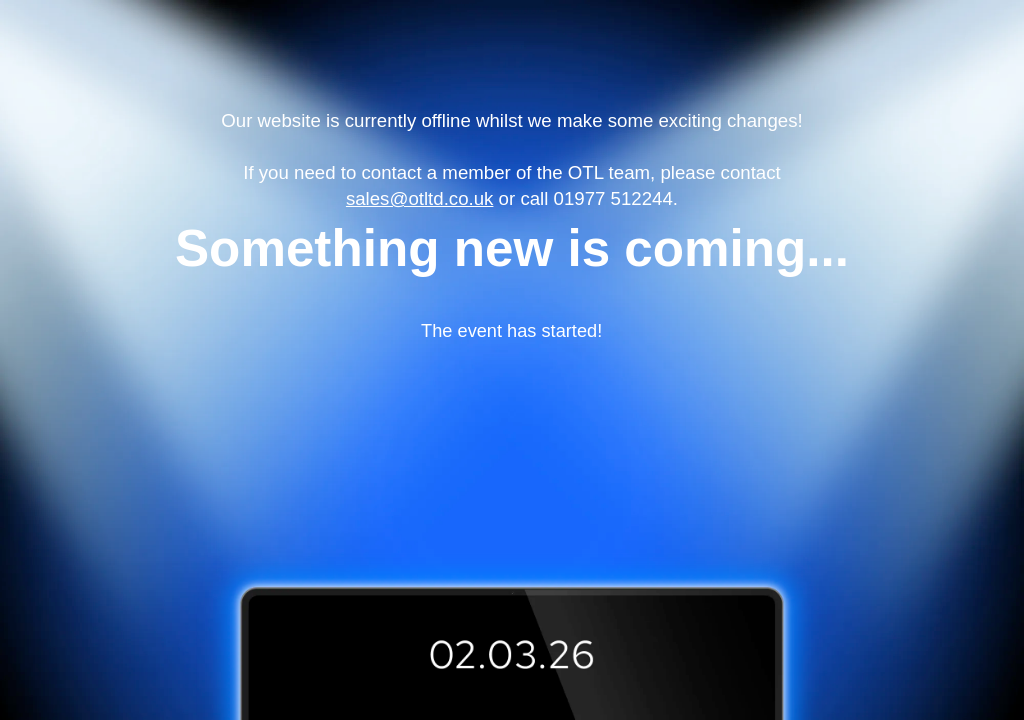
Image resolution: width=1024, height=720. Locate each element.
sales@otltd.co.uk (420, 198)
